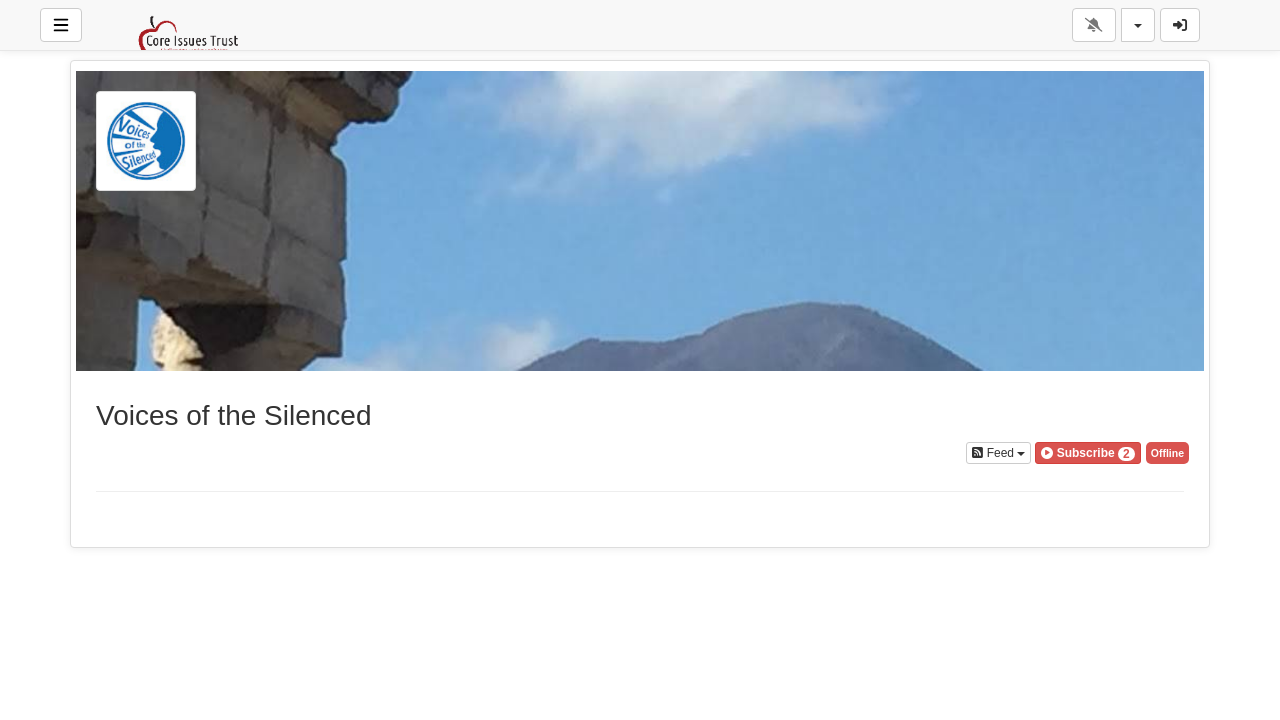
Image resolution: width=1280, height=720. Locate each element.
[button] (1087, 453)
